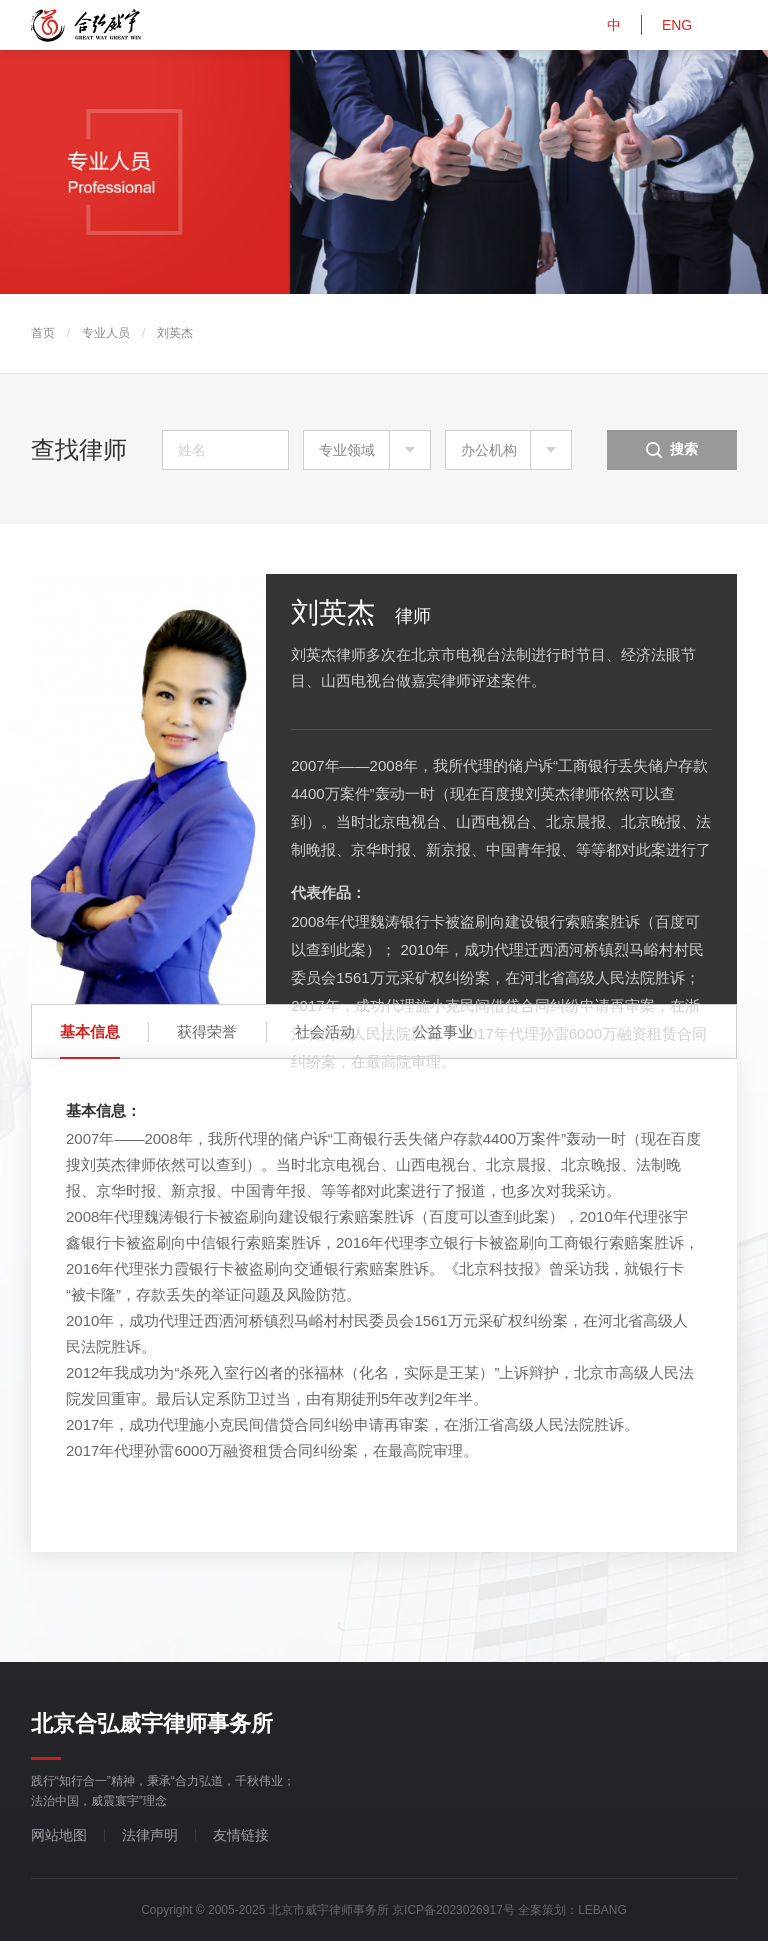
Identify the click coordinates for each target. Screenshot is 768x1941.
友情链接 (241, 1835)
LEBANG (602, 1910)
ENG (677, 25)
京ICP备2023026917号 (453, 1910)
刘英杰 (175, 333)
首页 (43, 333)
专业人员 (106, 333)
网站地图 (59, 1835)
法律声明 (150, 1835)
